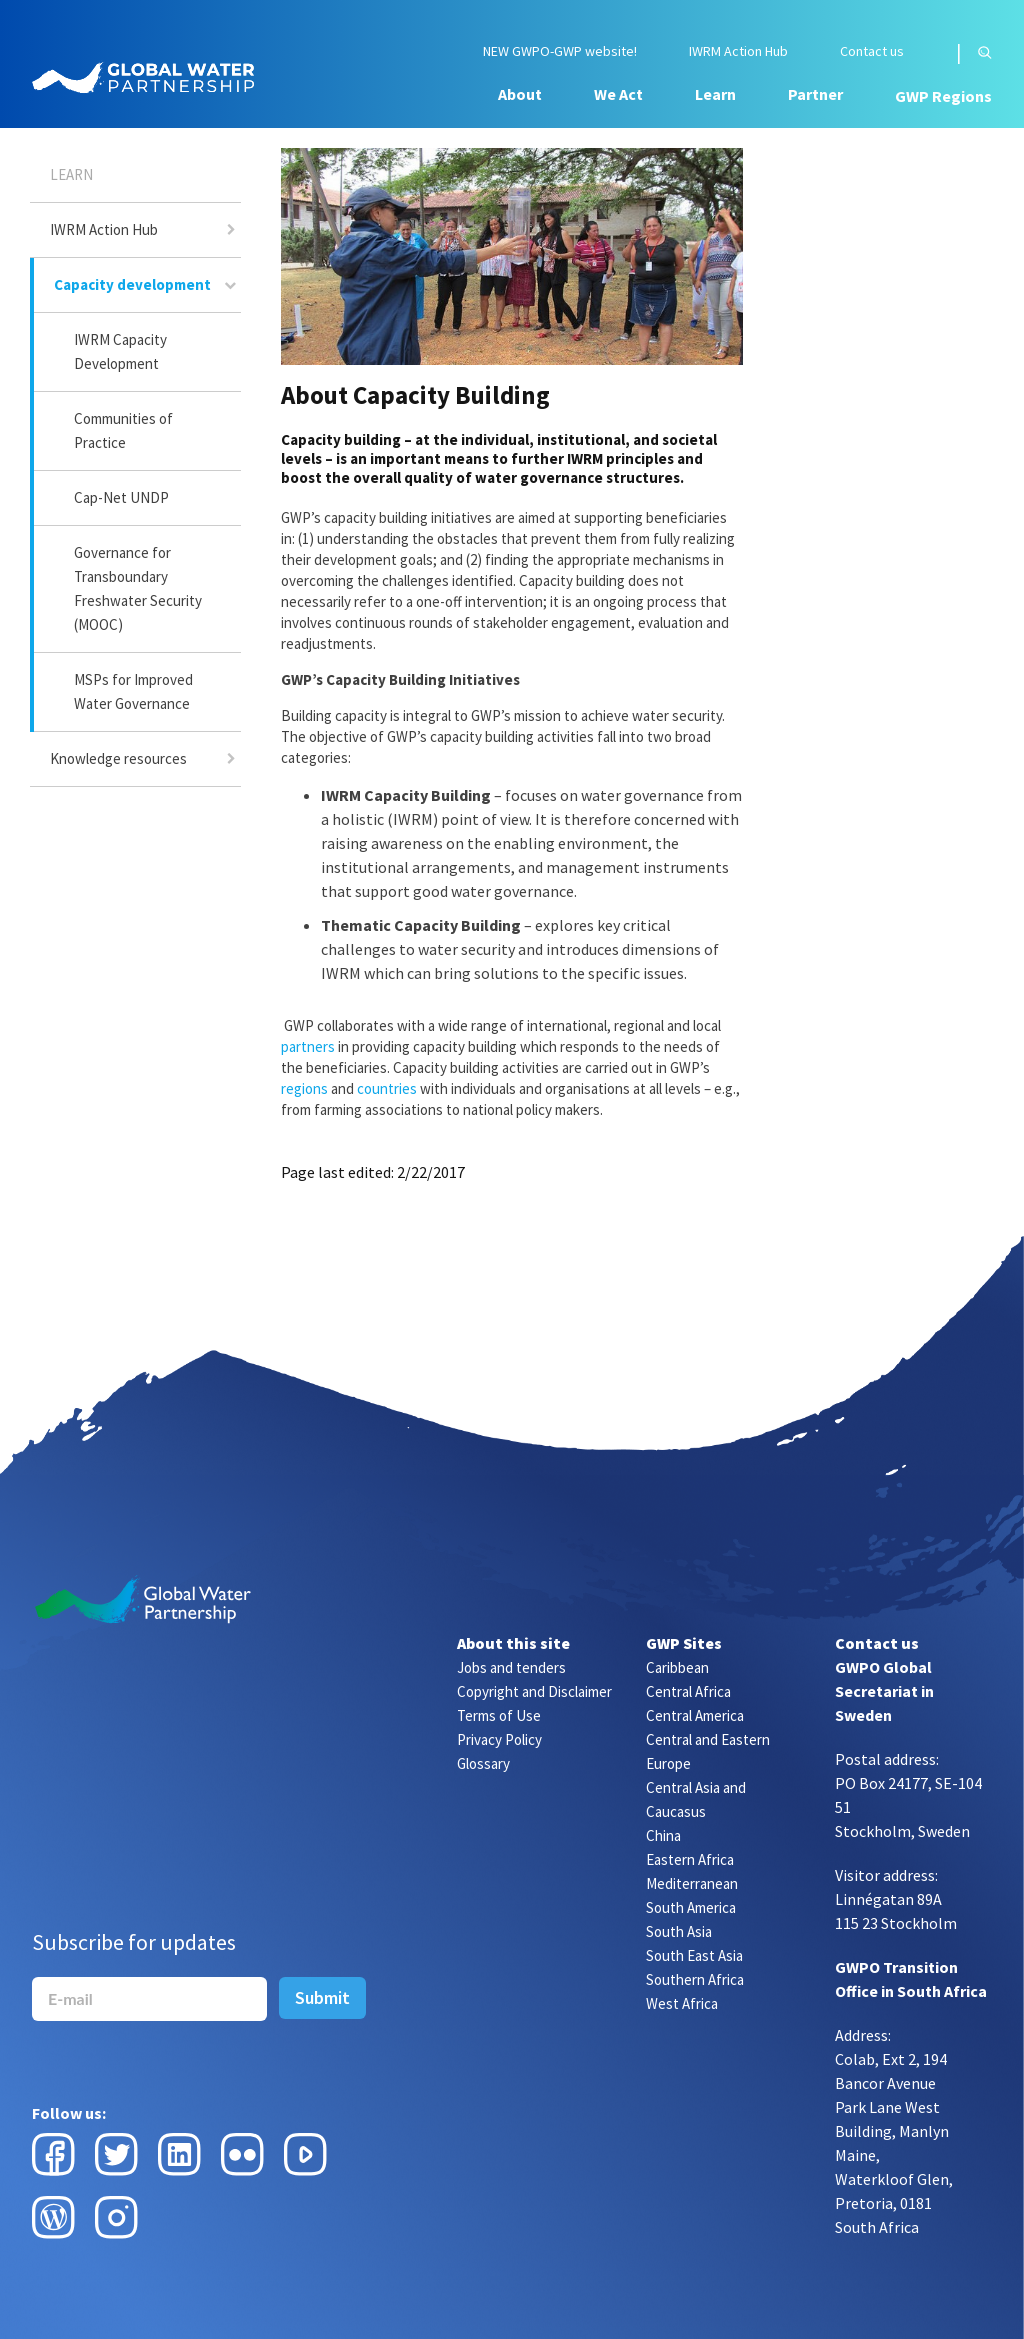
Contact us (872, 51)
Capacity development (132, 284)
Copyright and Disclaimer (534, 1691)
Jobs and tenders (511, 1667)
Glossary (483, 1763)
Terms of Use (499, 1715)
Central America (695, 1715)
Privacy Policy (499, 1739)
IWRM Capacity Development (120, 351)
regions (304, 1088)
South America (691, 1907)
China (663, 1835)
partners (308, 1046)
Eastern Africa (690, 1859)
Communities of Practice (123, 430)
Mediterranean (692, 1883)
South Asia (679, 1931)
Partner (815, 94)
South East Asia (694, 1955)
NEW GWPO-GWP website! (560, 51)
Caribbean (677, 1667)
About (520, 94)
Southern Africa (695, 1979)
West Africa (682, 2003)
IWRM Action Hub (738, 51)
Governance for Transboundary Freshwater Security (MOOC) (138, 588)
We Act (618, 94)
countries (387, 1088)
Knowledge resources (118, 758)
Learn (715, 94)
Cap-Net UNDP (121, 497)
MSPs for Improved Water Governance (133, 691)
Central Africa (688, 1691)
